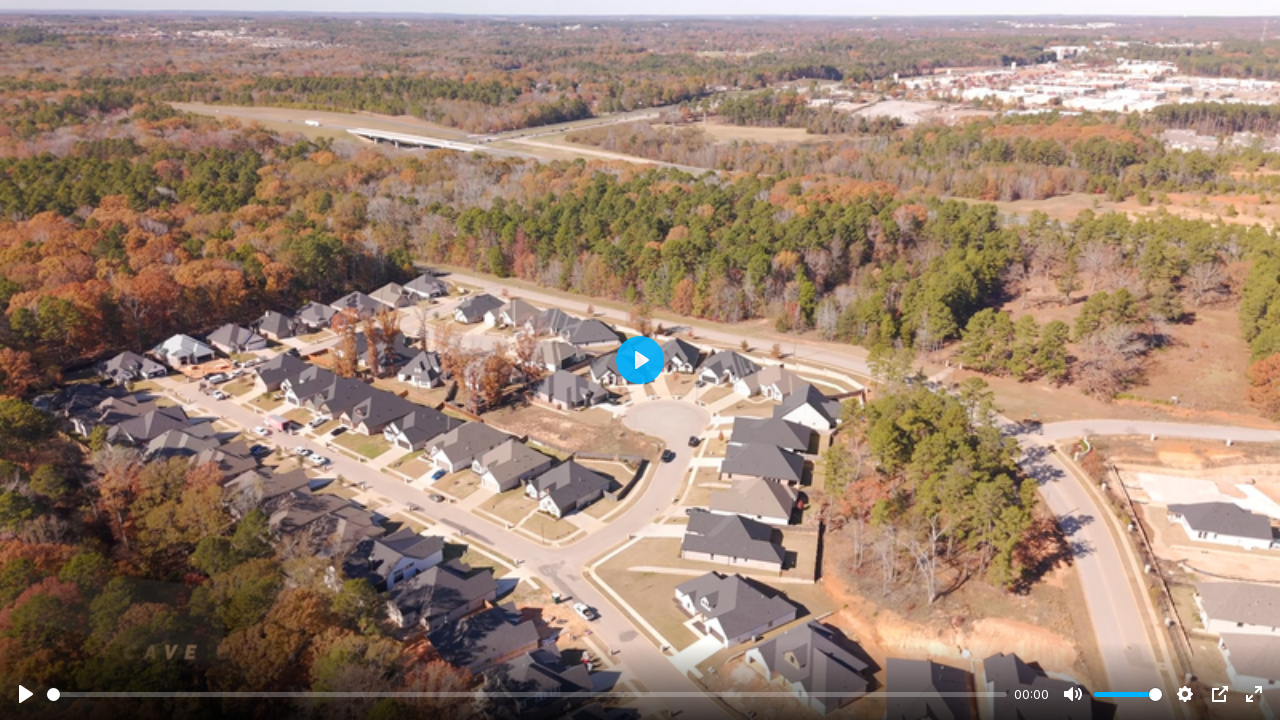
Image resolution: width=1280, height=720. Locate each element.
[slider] (527, 694)
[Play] (26, 694)
